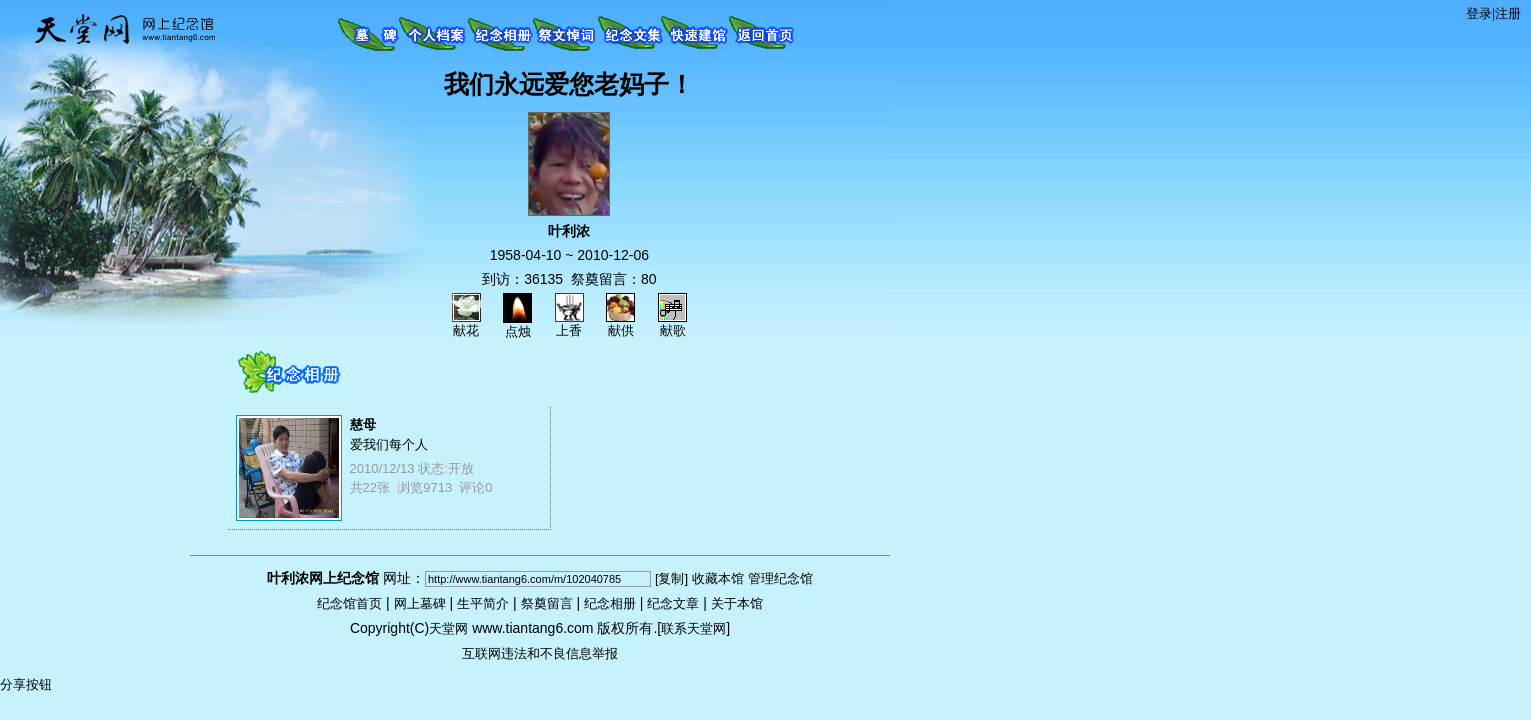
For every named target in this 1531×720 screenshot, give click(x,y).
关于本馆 (737, 603)
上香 (569, 324)
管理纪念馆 (780, 578)
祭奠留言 (547, 603)
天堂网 (448, 628)
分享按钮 (26, 684)
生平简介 (483, 603)
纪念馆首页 (349, 603)
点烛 (517, 325)
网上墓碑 (420, 603)
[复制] (671, 578)
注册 (1508, 13)
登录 (1479, 13)
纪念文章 (673, 603)
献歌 (672, 324)
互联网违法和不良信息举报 (540, 653)
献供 (620, 324)
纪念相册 (610, 603)
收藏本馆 (718, 578)
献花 (466, 324)
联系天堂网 (693, 628)
